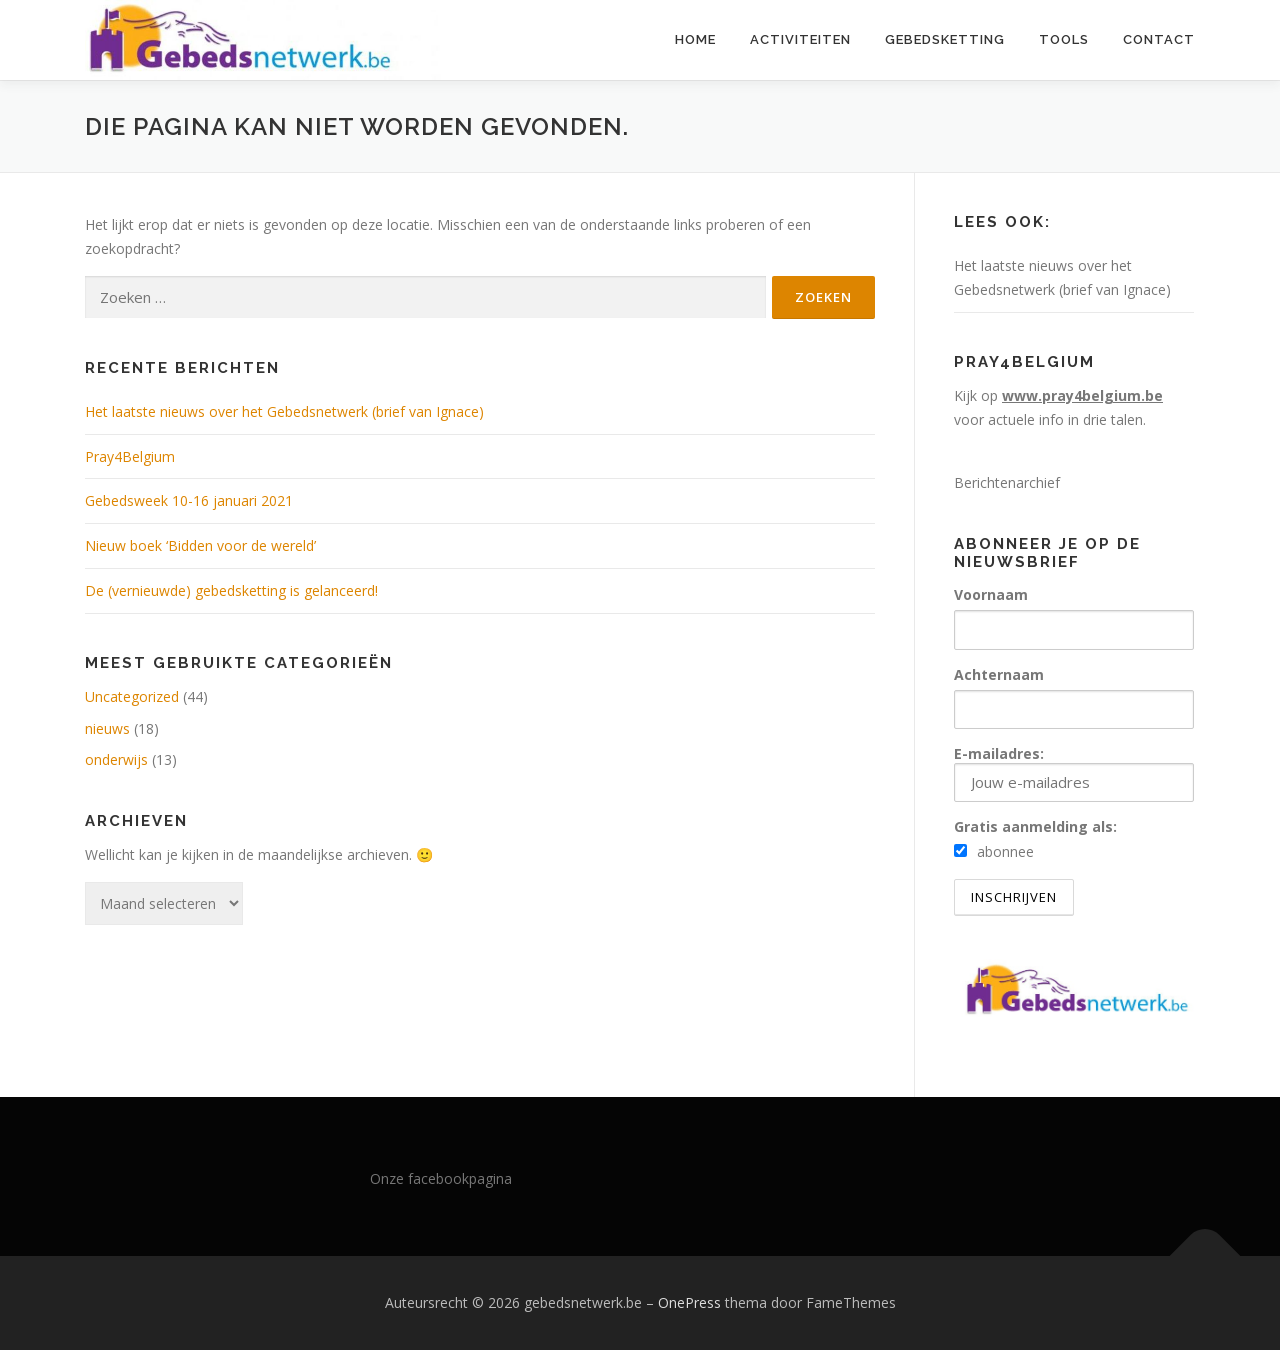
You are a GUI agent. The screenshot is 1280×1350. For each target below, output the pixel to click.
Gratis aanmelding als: (1035, 826)
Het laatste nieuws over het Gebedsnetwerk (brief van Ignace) (284, 411)
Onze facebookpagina (441, 1178)
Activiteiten (800, 39)
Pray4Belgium (130, 456)
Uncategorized (132, 696)
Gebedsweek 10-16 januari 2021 (189, 500)
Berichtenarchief (1007, 482)
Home (695, 39)
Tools (1064, 39)
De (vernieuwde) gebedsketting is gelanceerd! (231, 590)
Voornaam (991, 594)
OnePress (689, 1302)
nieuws (107, 728)
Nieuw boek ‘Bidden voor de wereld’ (200, 545)
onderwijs (116, 759)
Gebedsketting (945, 39)
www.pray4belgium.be (1082, 395)
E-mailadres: (1074, 773)
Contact (1159, 39)
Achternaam (999, 674)
